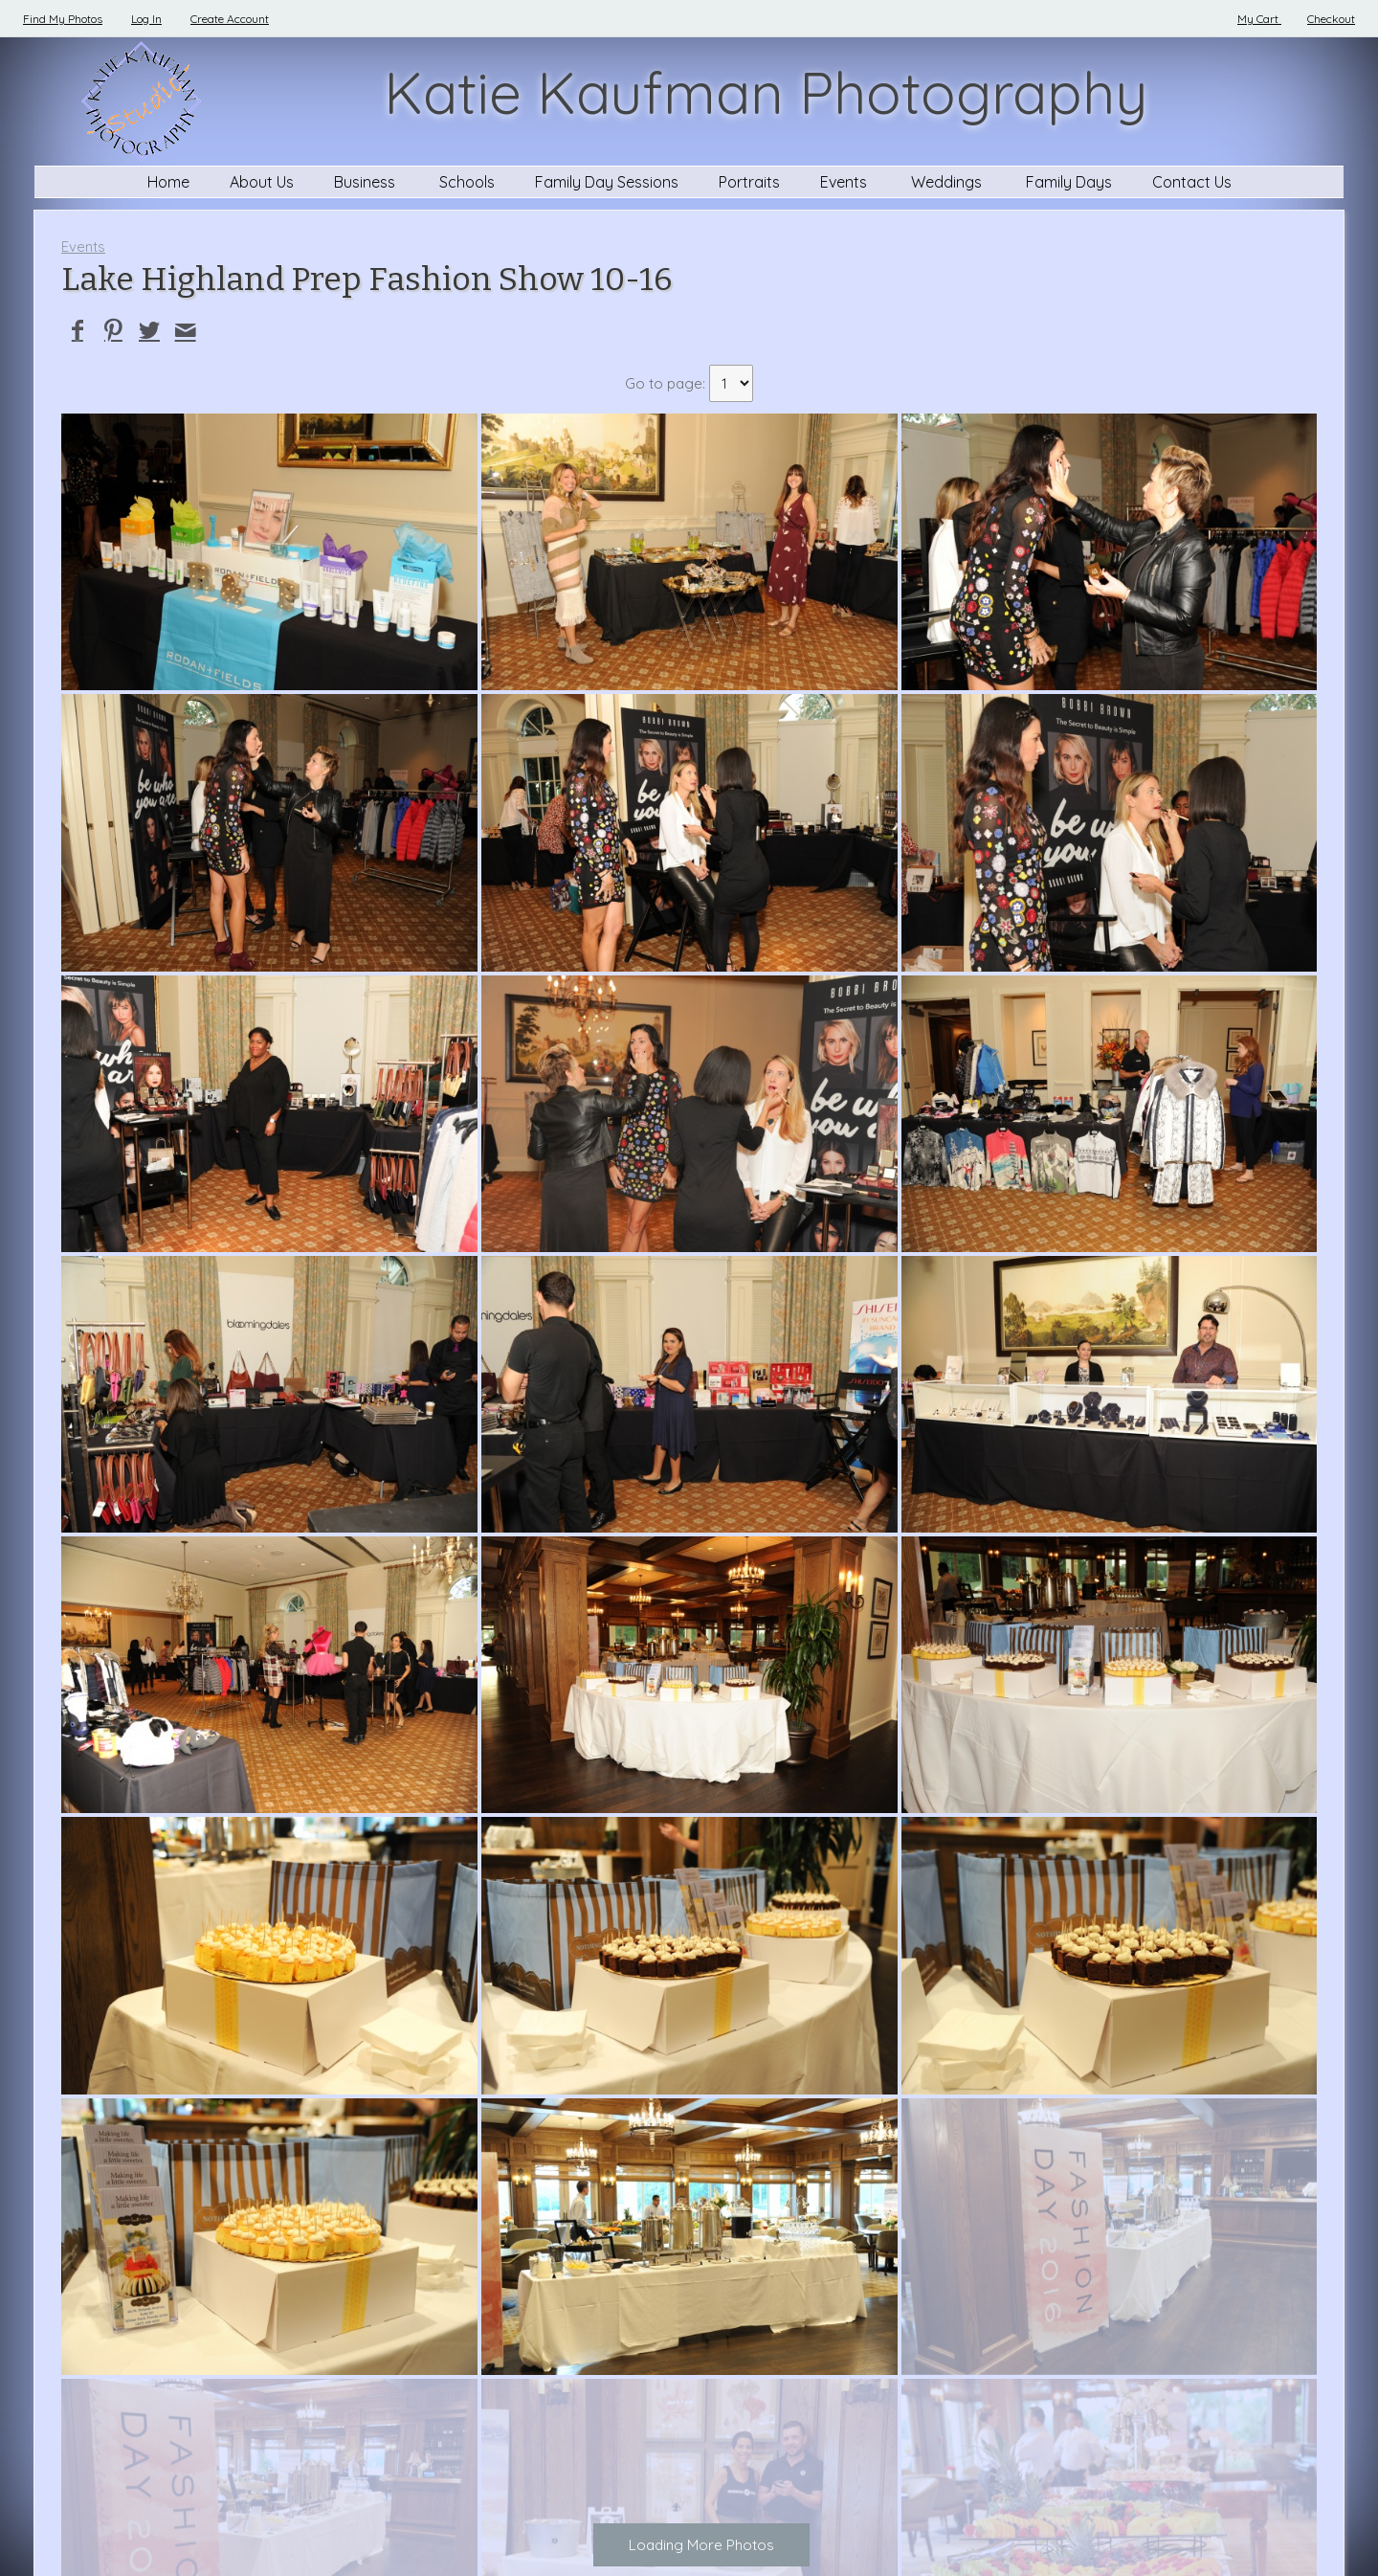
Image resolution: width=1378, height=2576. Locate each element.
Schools (467, 181)
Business (366, 181)
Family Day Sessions (606, 181)
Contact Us (1192, 181)
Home (168, 181)
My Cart (1259, 18)
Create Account (229, 18)
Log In (146, 18)
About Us (262, 181)
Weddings (948, 181)
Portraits (749, 181)
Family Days (1069, 181)
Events (845, 181)
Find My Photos (62, 18)
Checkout (1331, 18)
